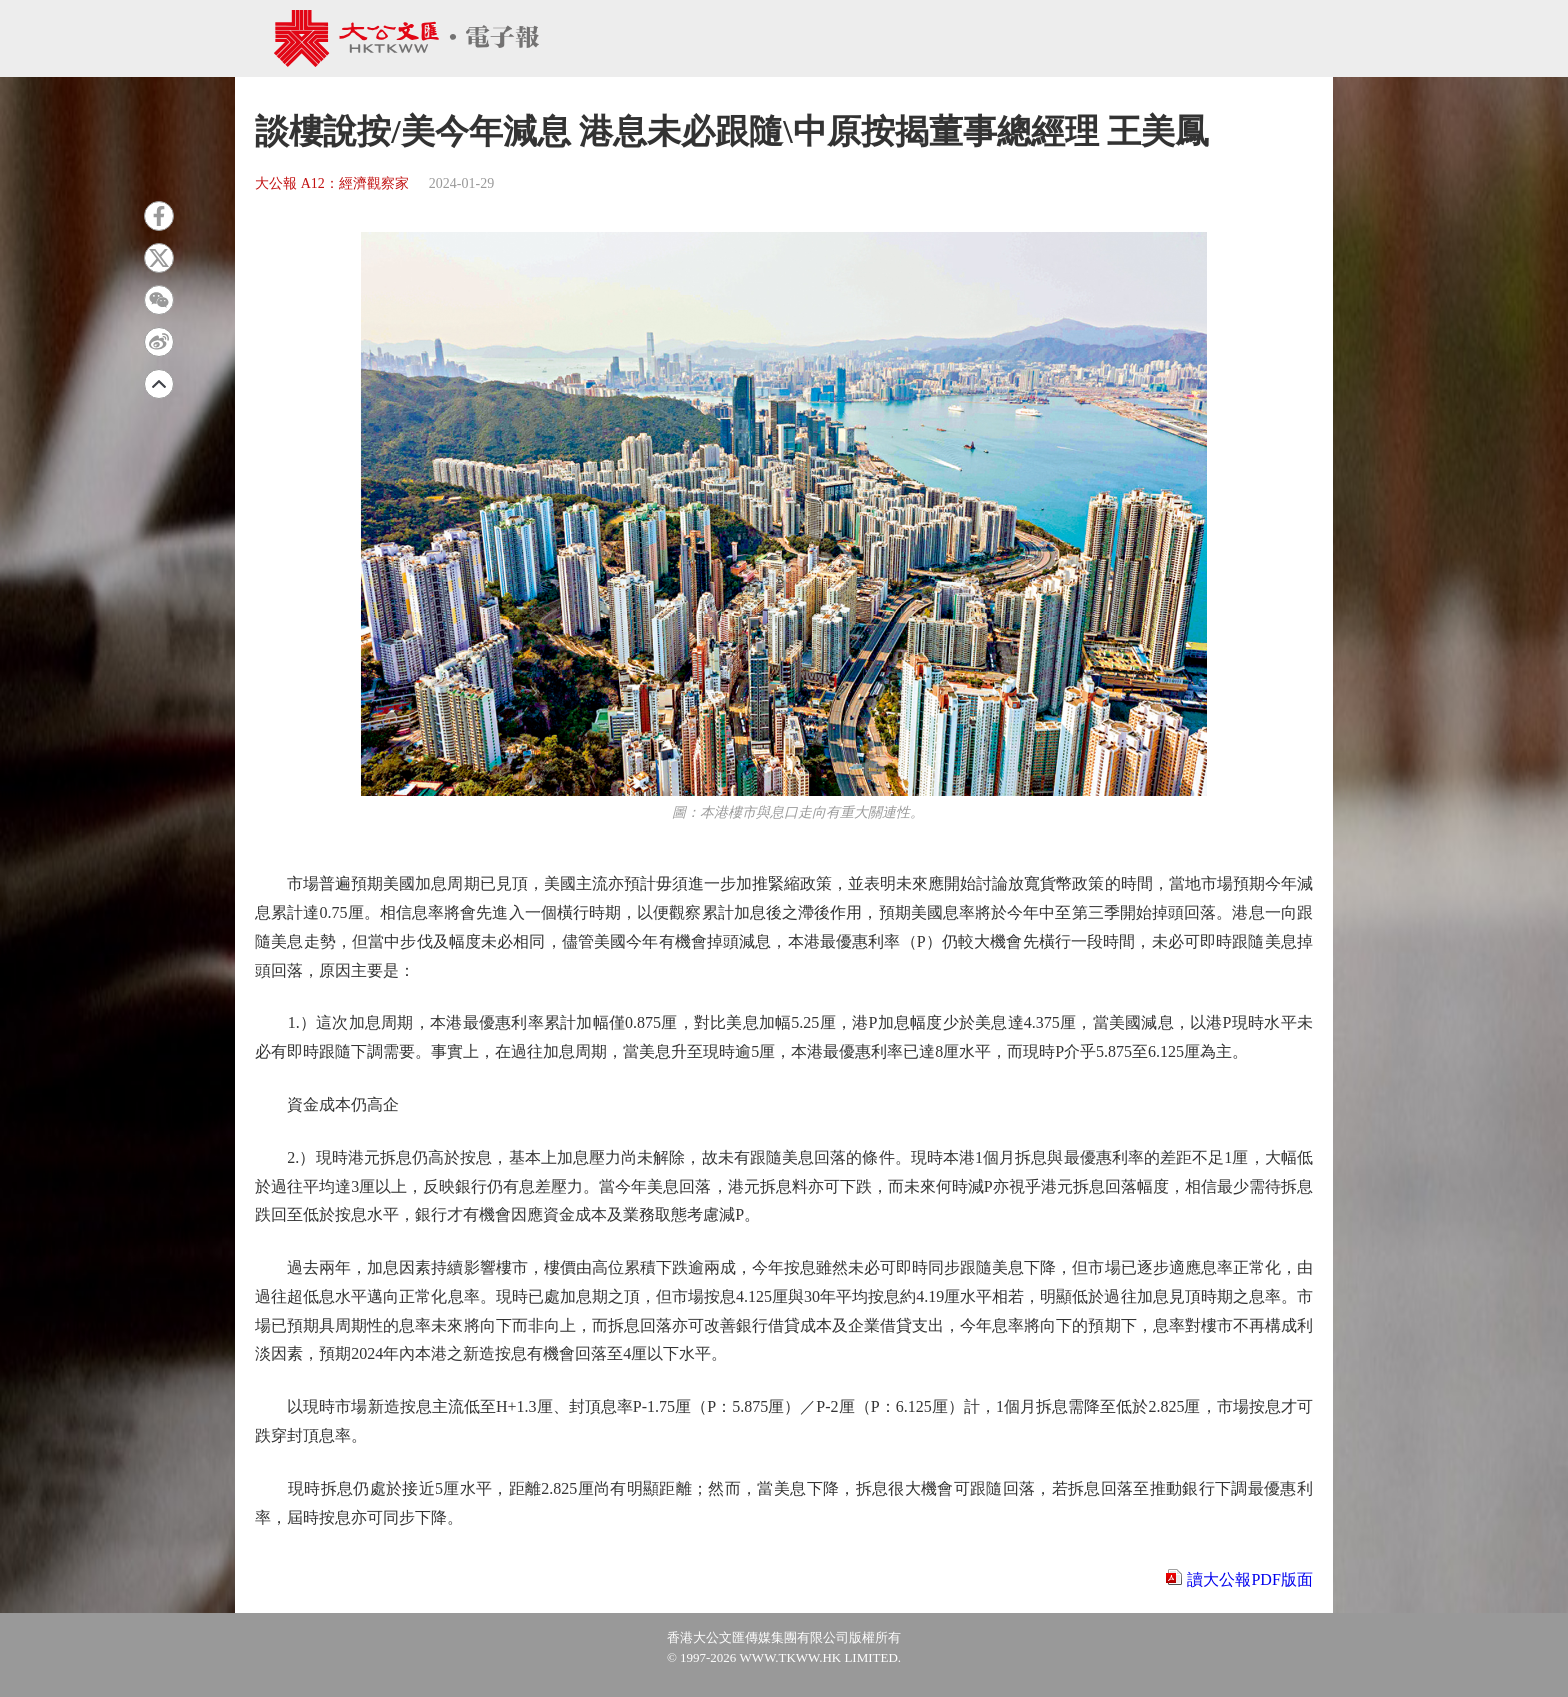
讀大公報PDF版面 (1249, 1579)
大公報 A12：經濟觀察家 (332, 183)
